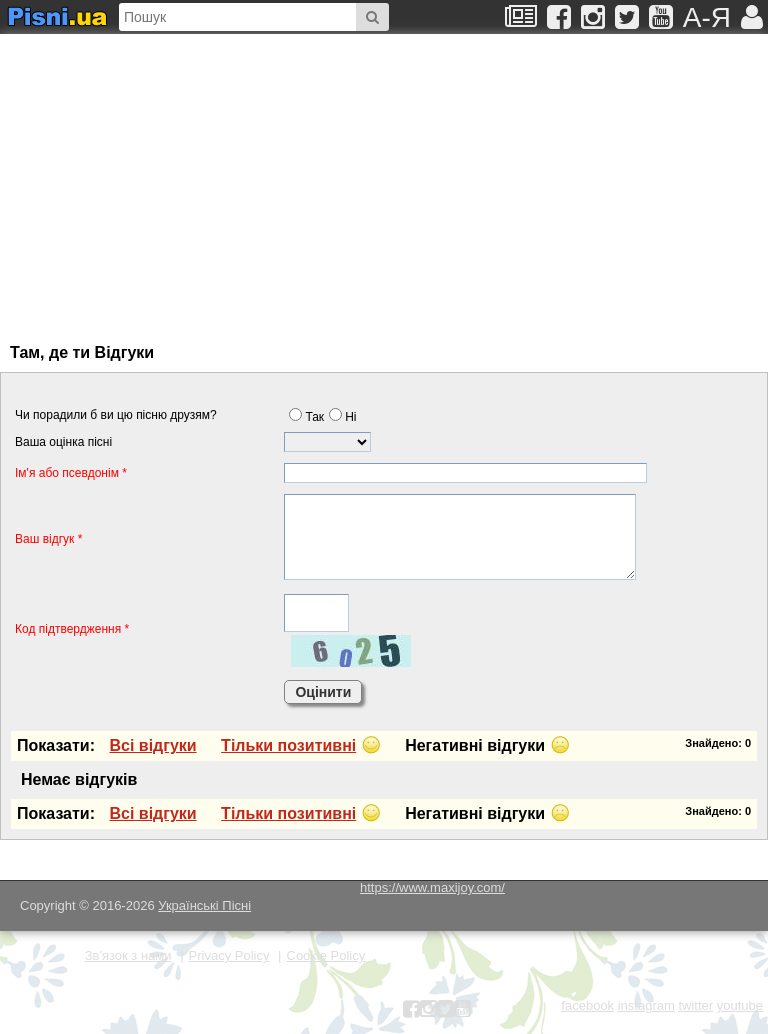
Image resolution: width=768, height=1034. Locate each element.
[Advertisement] (205, 179)
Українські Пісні (204, 905)
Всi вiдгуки (152, 745)
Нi (342, 417)
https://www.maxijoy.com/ (432, 887)
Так (306, 417)
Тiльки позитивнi (288, 745)
